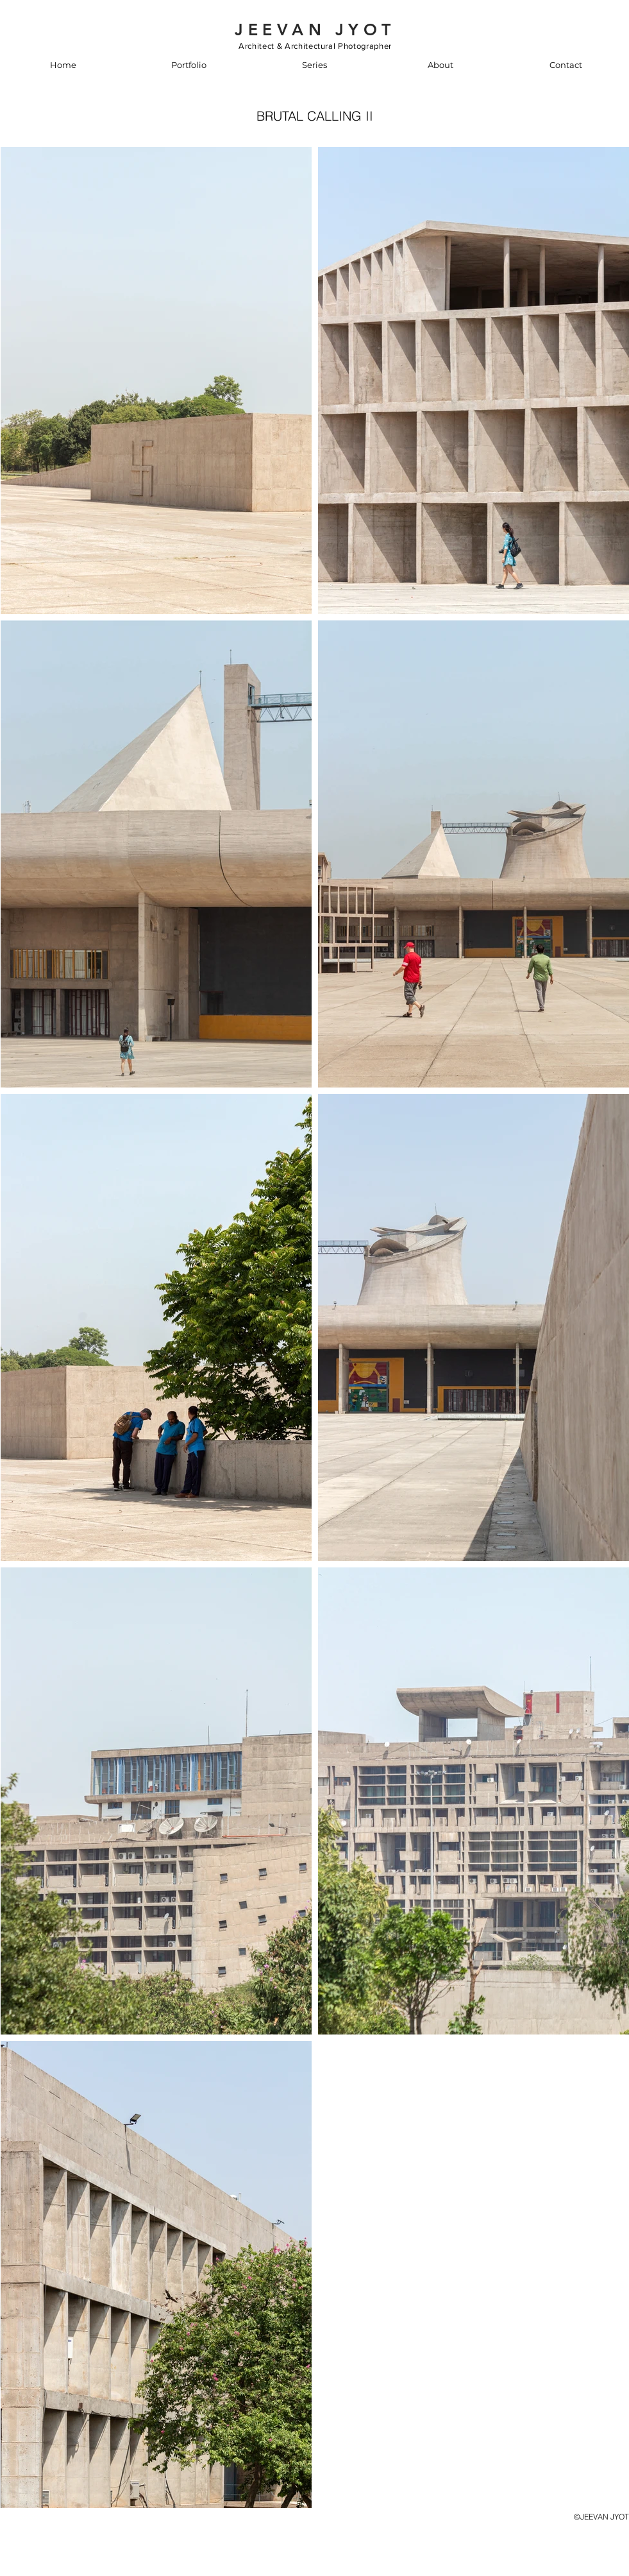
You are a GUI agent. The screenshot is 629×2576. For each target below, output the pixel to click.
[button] (189, 65)
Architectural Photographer (338, 46)
